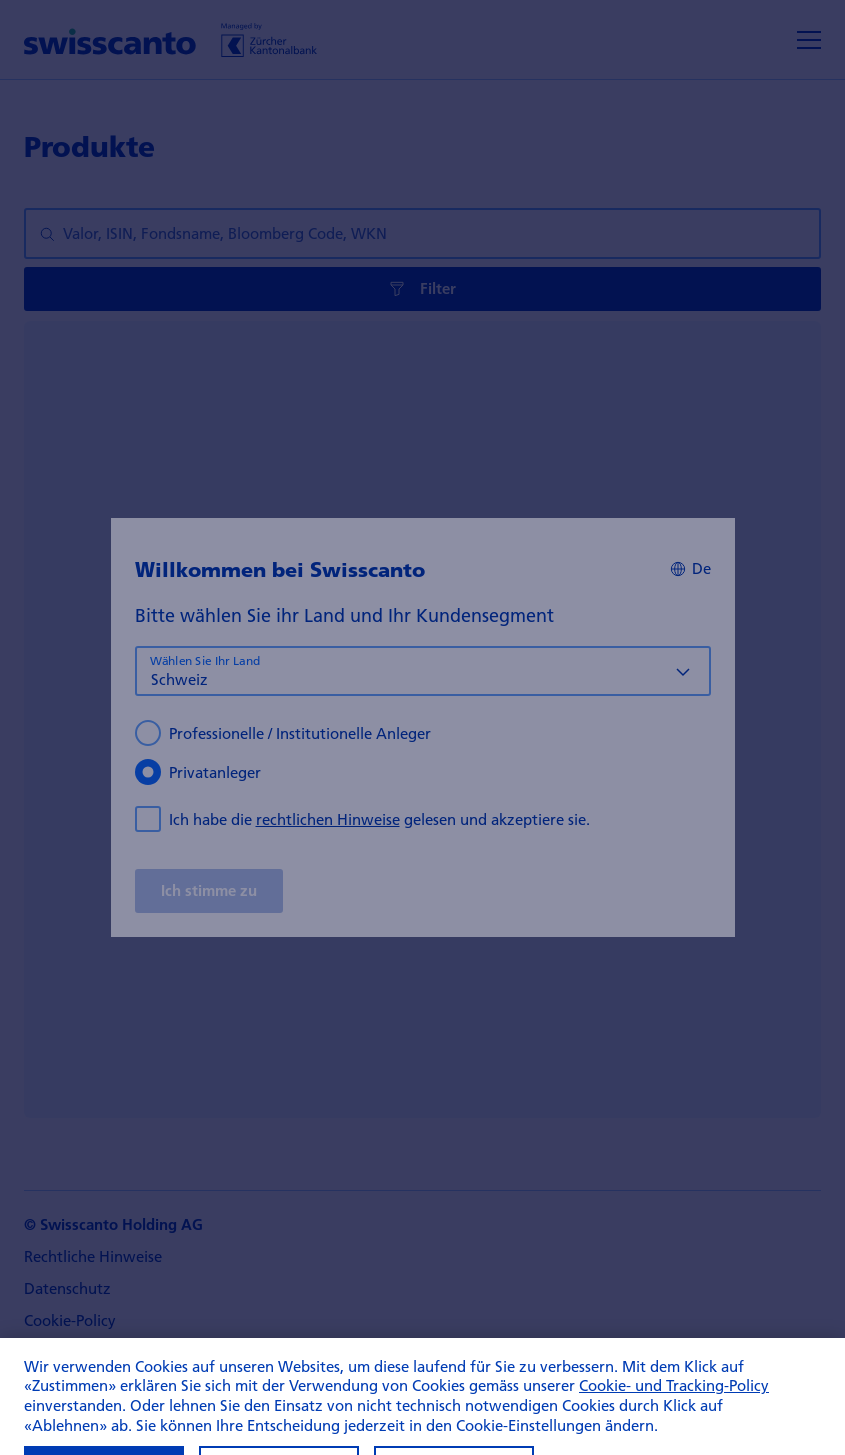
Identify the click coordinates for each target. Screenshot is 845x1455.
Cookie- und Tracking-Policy (674, 1400)
